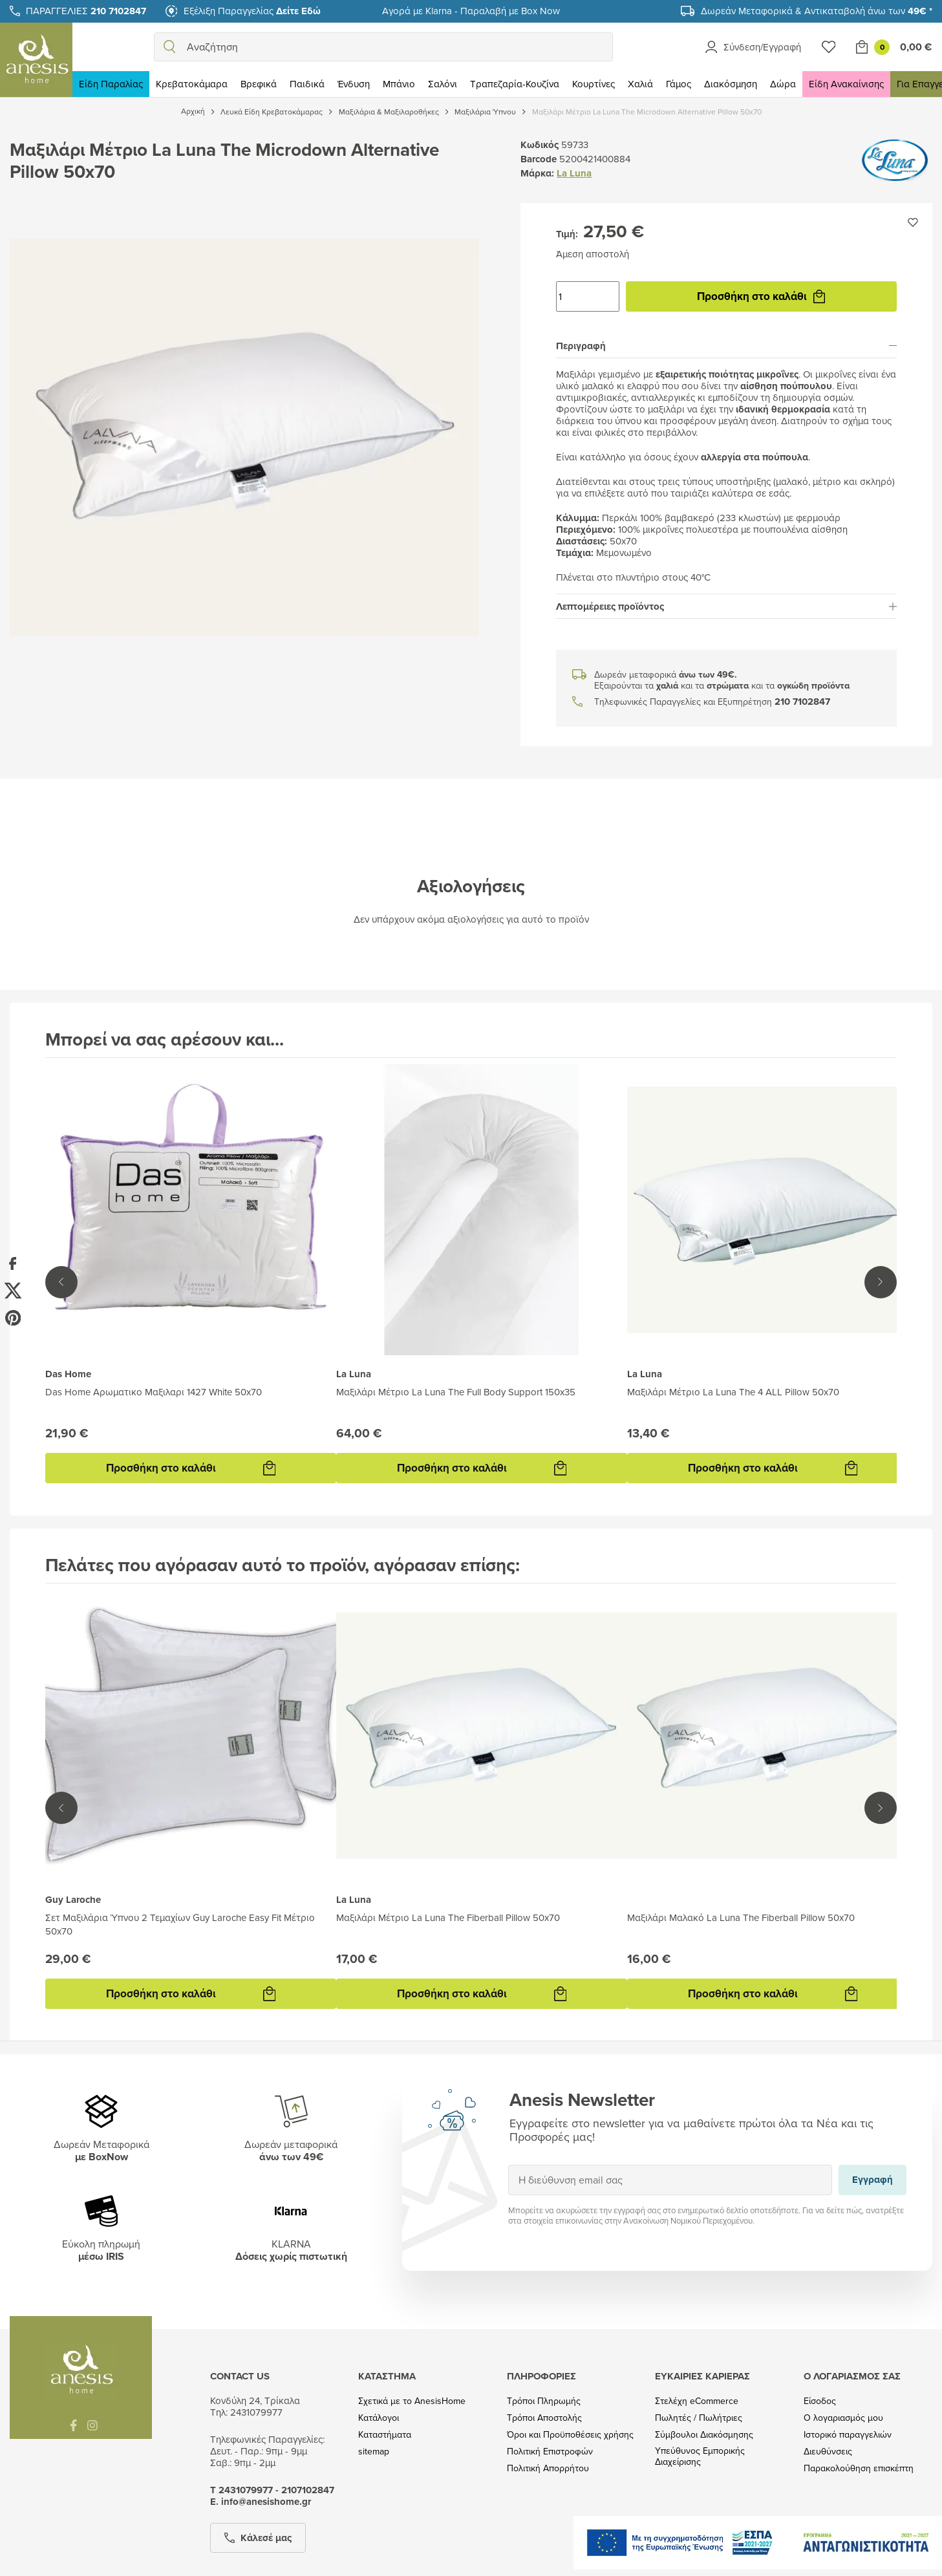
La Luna (574, 173)
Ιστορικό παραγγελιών (848, 2434)
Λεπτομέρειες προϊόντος (726, 606)
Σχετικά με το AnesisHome (412, 2401)
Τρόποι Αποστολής (544, 2417)
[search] (169, 46)
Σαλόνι (442, 84)
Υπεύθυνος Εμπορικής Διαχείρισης (700, 2456)
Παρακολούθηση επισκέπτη (859, 2468)
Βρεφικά (259, 84)
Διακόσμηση (730, 84)
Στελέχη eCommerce (696, 2401)
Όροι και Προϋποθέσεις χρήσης (570, 2434)
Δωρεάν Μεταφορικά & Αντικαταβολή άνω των (816, 10)
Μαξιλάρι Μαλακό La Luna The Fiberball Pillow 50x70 (741, 1917)
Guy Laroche (73, 1900)
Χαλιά (640, 84)
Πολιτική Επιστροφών (550, 2451)
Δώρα (783, 84)
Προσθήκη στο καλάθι (761, 296)
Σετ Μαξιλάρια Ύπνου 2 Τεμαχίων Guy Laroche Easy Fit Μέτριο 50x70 (180, 1924)
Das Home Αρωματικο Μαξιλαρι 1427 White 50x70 (153, 1392)
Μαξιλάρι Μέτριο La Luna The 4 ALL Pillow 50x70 (733, 1392)
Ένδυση (353, 84)
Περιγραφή (726, 346)
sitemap (373, 2451)
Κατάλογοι (378, 2417)
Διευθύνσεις (828, 2451)
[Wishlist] (829, 47)
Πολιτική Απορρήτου (548, 2468)
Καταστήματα (384, 2434)
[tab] (726, 346)
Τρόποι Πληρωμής (544, 2401)
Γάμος (678, 84)
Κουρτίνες (593, 84)
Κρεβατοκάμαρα (192, 84)
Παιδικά (307, 84)
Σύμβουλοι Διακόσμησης (704, 2434)
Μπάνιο (399, 84)
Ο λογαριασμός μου (843, 2417)
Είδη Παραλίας (111, 84)
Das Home (68, 1374)
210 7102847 (802, 701)
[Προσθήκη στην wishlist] (913, 222)
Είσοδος (820, 2401)
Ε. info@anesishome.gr (260, 2502)
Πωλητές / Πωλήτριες (698, 2417)
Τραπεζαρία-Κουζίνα (514, 84)
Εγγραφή (872, 2180)
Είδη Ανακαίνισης (846, 84)
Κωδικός (539, 145)
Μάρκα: (537, 173)
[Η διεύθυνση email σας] (670, 2180)
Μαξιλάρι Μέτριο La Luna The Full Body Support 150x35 (455, 1392)
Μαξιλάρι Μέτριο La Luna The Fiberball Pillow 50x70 (448, 1917)
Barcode (538, 159)
